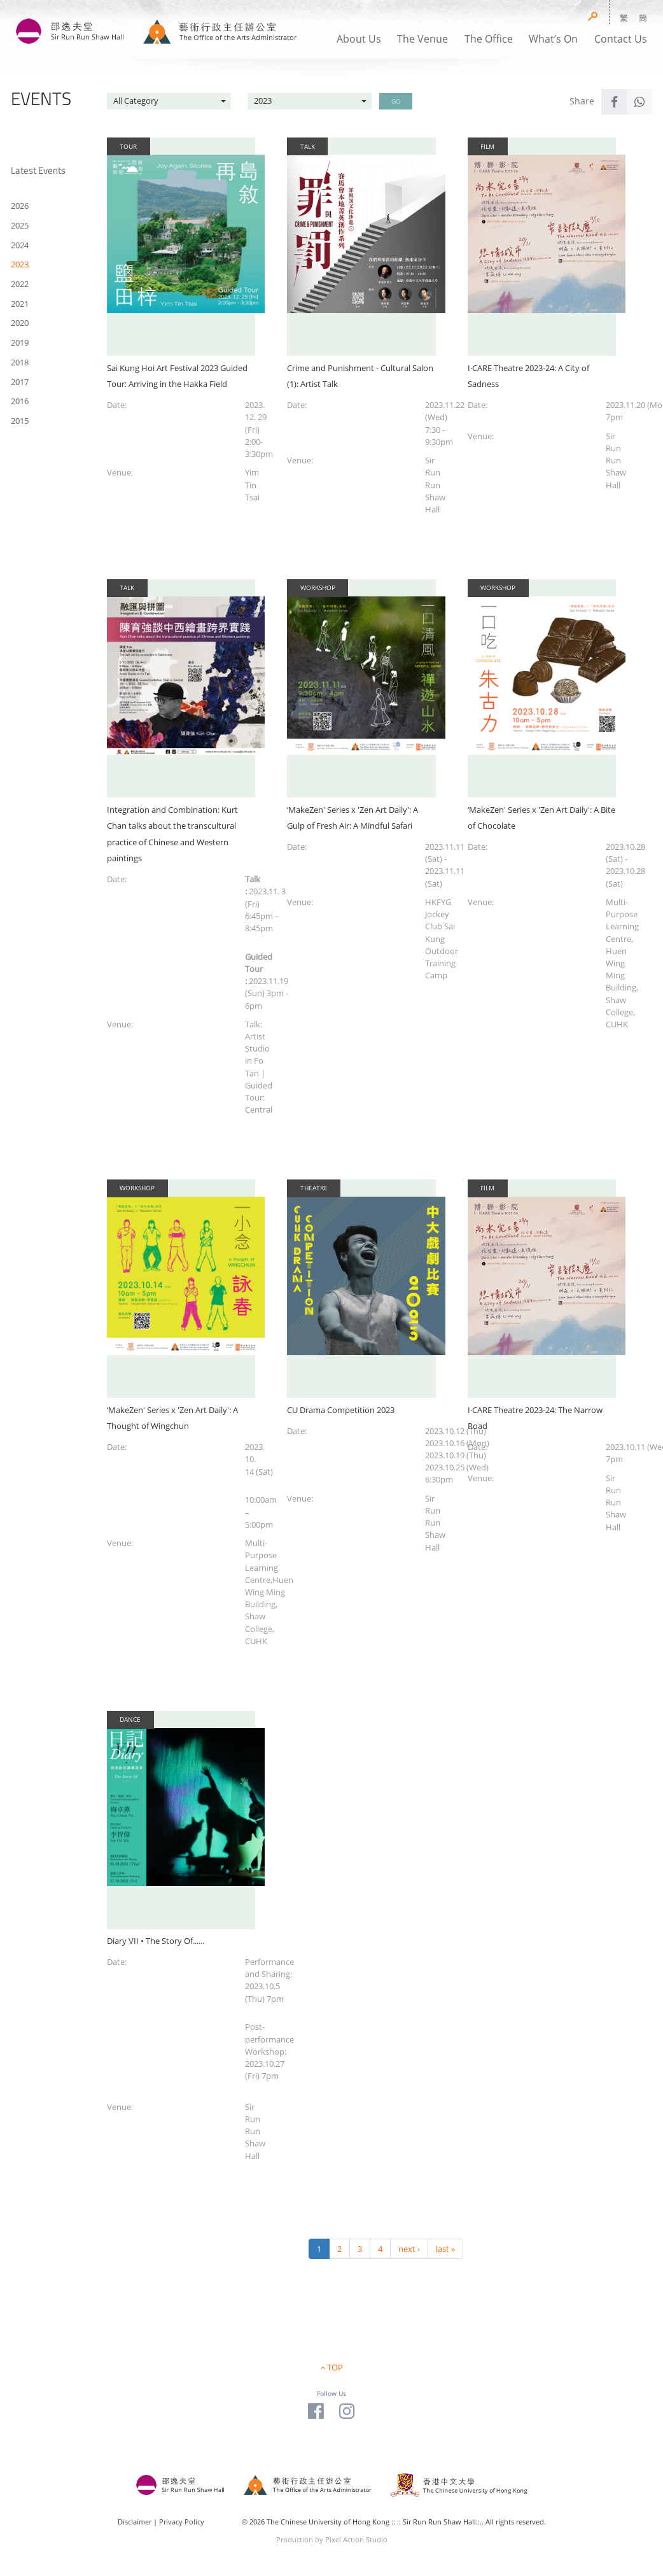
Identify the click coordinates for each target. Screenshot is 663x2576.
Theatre (314, 1187)
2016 (20, 401)
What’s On (553, 39)
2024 (20, 245)
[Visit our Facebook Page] (316, 2410)
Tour (128, 146)
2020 (20, 322)
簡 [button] (643, 18)
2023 (20, 264)
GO (396, 101)
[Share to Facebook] (614, 102)
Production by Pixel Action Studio (331, 2539)
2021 (20, 303)
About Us (359, 39)
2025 (20, 225)
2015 (20, 420)
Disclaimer (134, 2521)
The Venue (422, 39)
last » (445, 2249)
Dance (130, 1719)
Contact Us (620, 39)
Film (487, 146)
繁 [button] (624, 18)
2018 (20, 362)
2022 (20, 284)
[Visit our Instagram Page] (347, 2410)
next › (409, 2249)
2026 (20, 205)
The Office (488, 39)
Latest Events (38, 170)
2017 (20, 382)
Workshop (317, 587)
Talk (307, 146)
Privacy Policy (181, 2521)
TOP (335, 2367)
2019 (20, 342)
